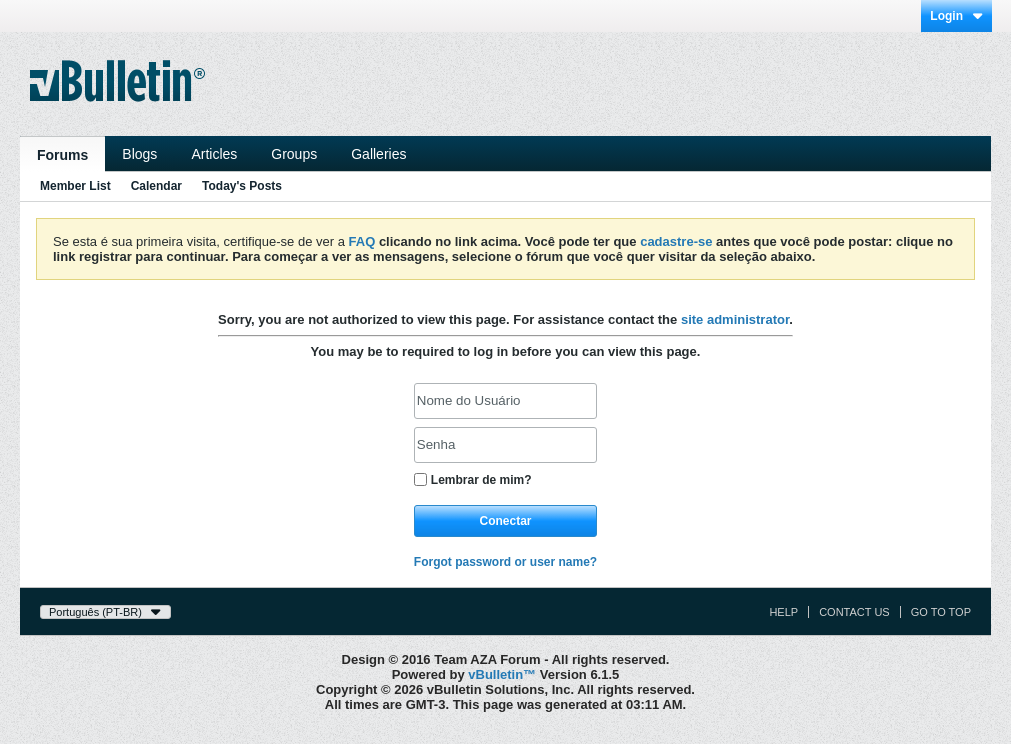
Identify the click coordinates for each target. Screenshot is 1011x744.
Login (956, 16)
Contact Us (854, 612)
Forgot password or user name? (505, 562)
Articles (214, 154)
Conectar (505, 521)
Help (783, 612)
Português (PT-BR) (105, 612)
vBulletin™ (502, 674)
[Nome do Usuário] (505, 401)
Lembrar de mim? (473, 480)
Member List (75, 186)
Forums (62, 155)
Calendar (156, 186)
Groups (294, 154)
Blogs (139, 154)
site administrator (735, 319)
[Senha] (505, 445)
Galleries (378, 154)
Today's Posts (242, 186)
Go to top (941, 612)
